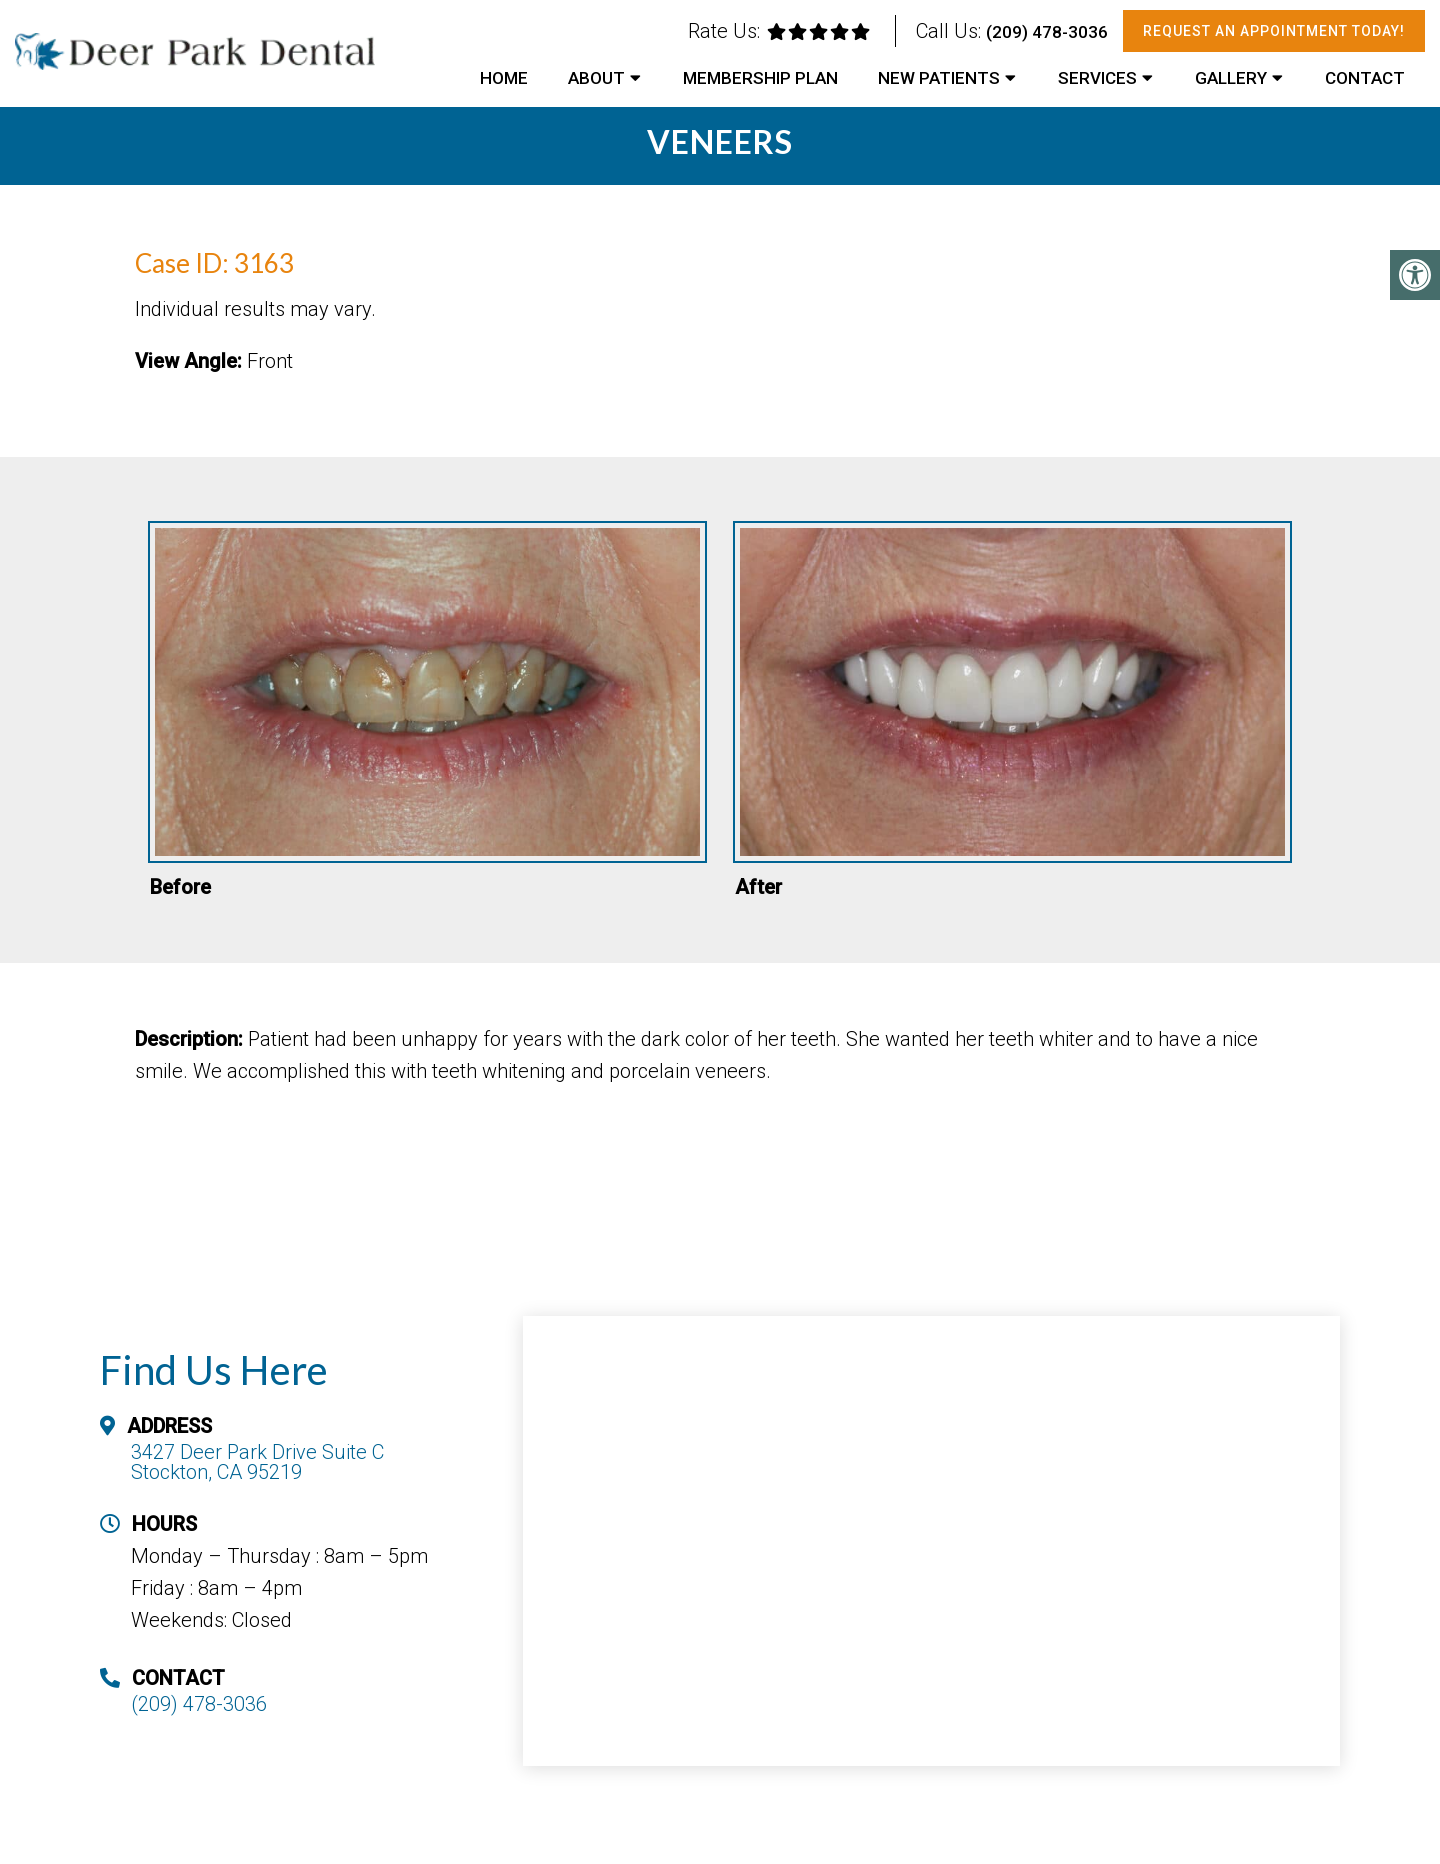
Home (504, 78)
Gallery (1231, 78)
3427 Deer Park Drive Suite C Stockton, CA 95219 (257, 1462)
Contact (1365, 78)
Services (1097, 78)
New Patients (939, 78)
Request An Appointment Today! (1274, 31)
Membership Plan (760, 78)
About (596, 78)
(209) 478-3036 (1047, 32)
